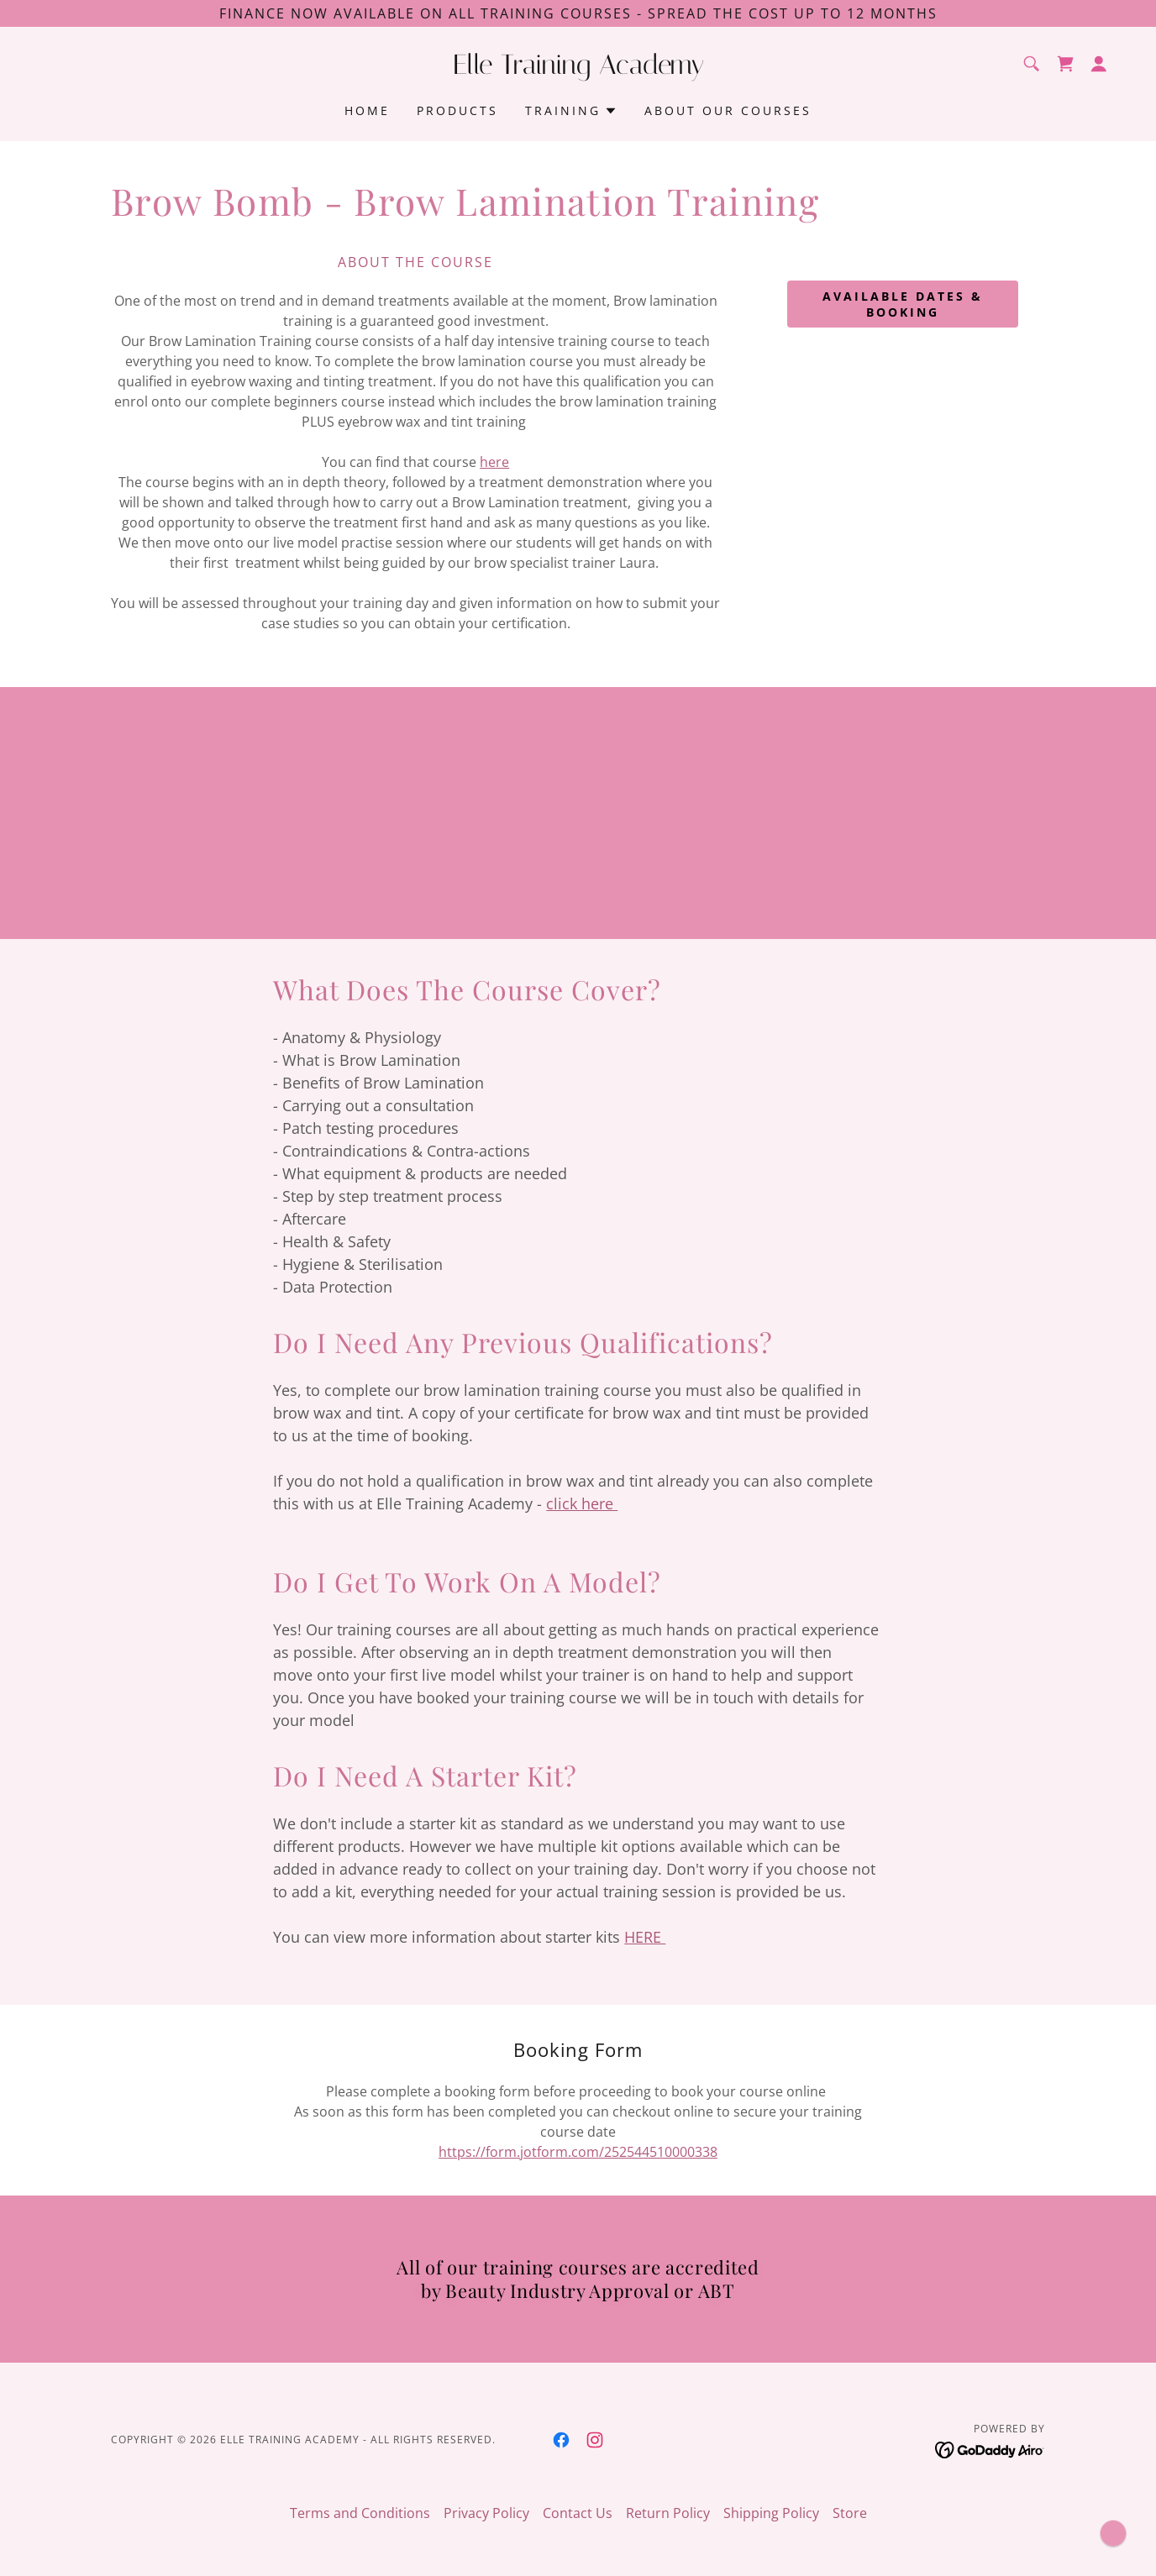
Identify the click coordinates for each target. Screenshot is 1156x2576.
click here (581, 1503)
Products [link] (457, 110)
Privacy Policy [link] (486, 2513)
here (494, 462)
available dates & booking (902, 304)
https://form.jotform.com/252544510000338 (578, 2152)
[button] (1099, 64)
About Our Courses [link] (728, 110)
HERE (644, 1937)
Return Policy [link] (668, 2513)
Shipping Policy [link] (771, 2513)
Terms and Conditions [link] (360, 2513)
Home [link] (367, 110)
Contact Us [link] (577, 2513)
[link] (578, 69)
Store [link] (850, 2513)
